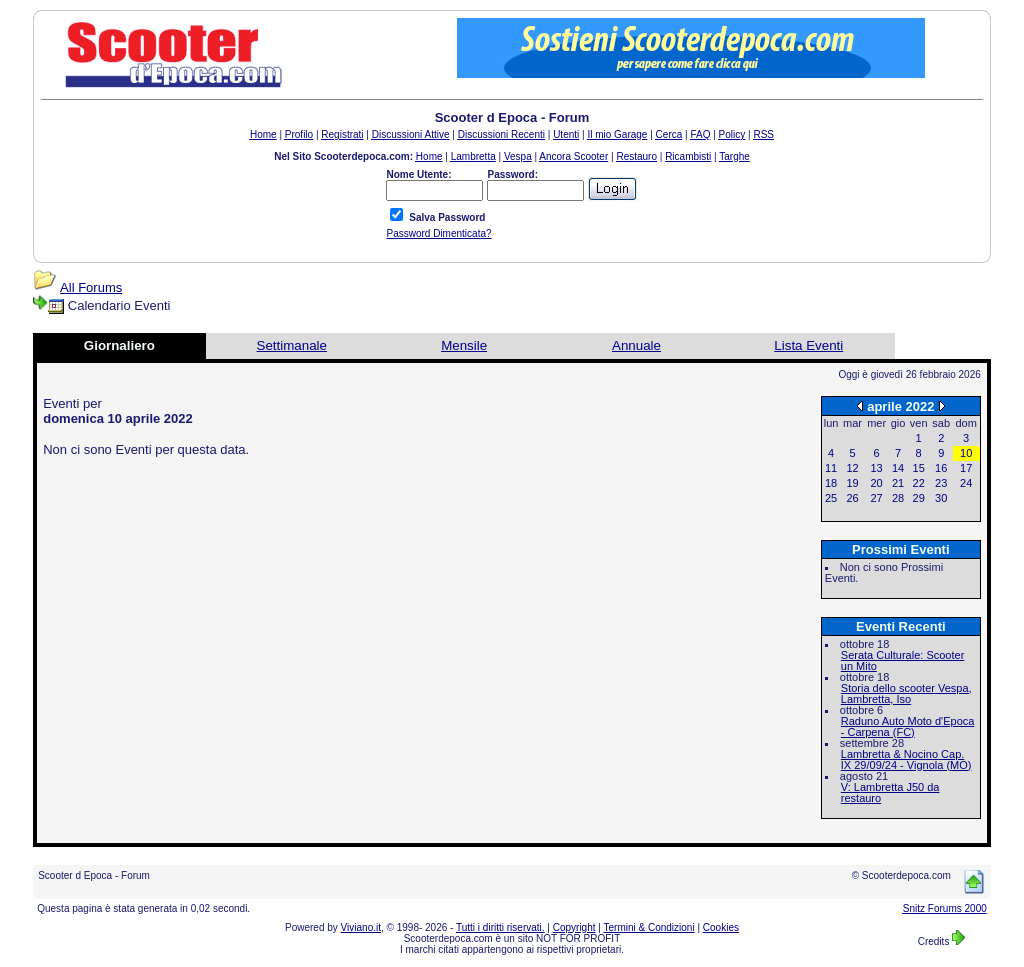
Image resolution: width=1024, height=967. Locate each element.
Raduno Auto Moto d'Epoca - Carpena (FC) (908, 726)
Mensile (464, 345)
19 (852, 483)
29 (919, 498)
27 (877, 498)
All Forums (91, 287)
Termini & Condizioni (649, 927)
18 (831, 483)
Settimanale (292, 345)
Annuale (636, 345)
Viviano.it (361, 927)
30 (941, 498)
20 (877, 483)
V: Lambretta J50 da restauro (890, 792)
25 (831, 498)
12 (852, 468)
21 (898, 483)
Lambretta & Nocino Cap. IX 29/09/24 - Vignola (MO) (906, 759)
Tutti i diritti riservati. (500, 927)
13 (877, 468)
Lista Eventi (808, 345)
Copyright (574, 927)
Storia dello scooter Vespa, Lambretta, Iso (906, 693)
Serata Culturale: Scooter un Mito (903, 660)
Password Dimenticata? (438, 233)
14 (898, 468)
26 (852, 498)
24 (966, 483)
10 (966, 453)
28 (898, 498)
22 (919, 483)
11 (831, 468)
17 (966, 468)
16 (941, 468)
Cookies (721, 927)
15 (919, 468)
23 (941, 483)
